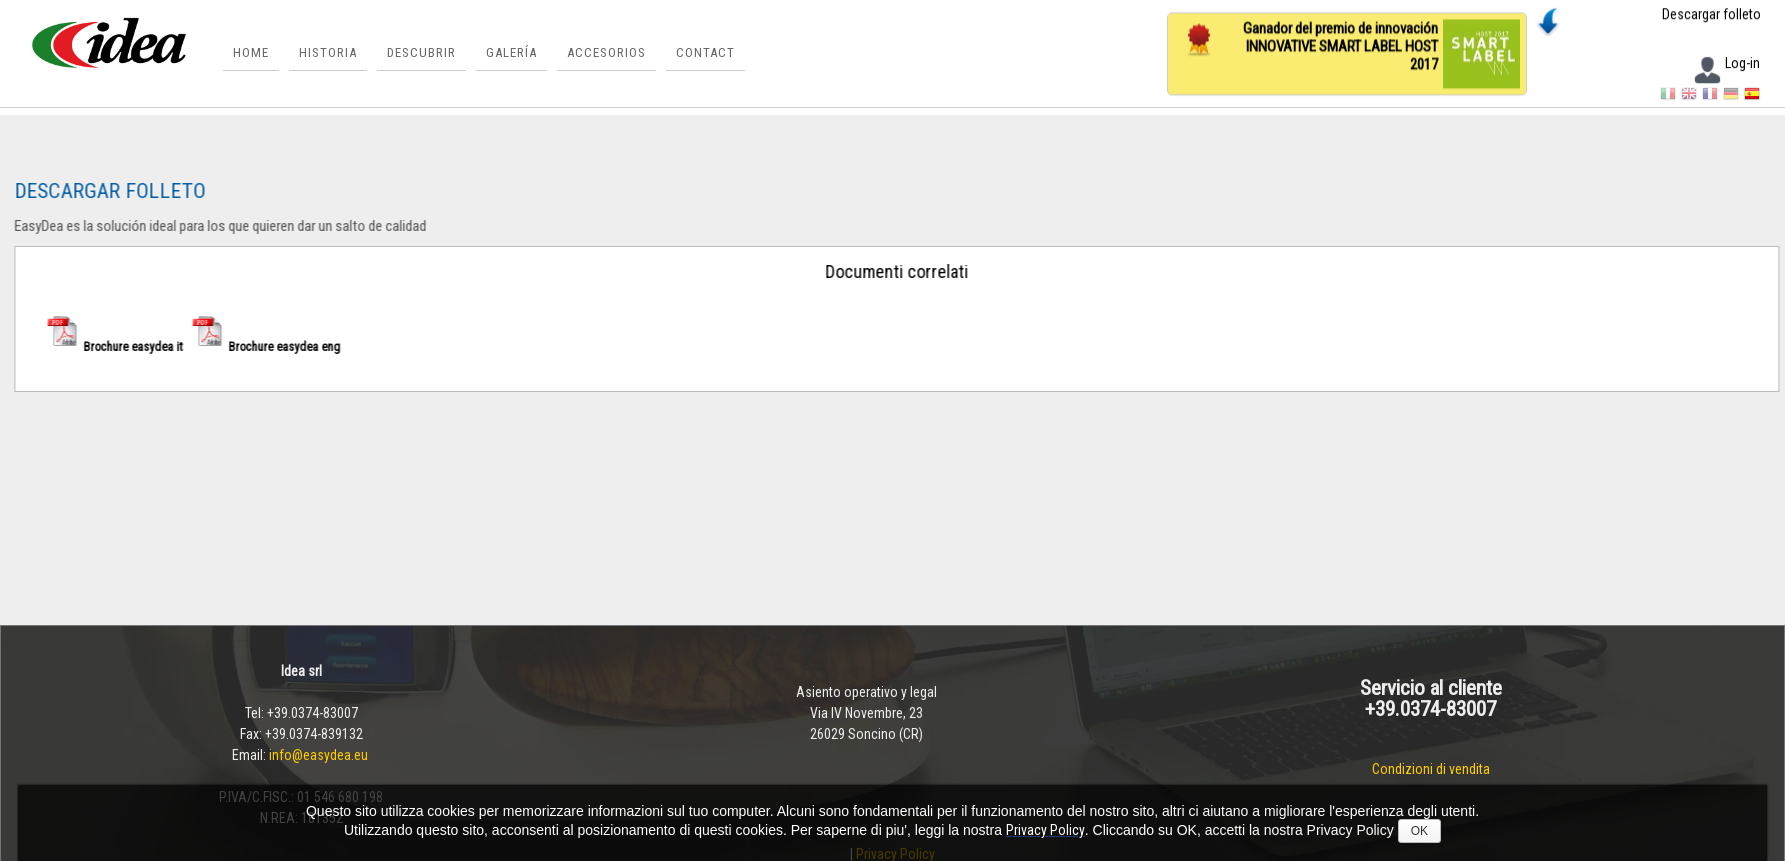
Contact (705, 52)
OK (1419, 831)
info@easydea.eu (320, 755)
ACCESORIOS (606, 52)
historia (328, 52)
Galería (511, 52)
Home (251, 52)
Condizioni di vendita (1431, 769)
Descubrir (421, 52)
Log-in (1726, 64)
